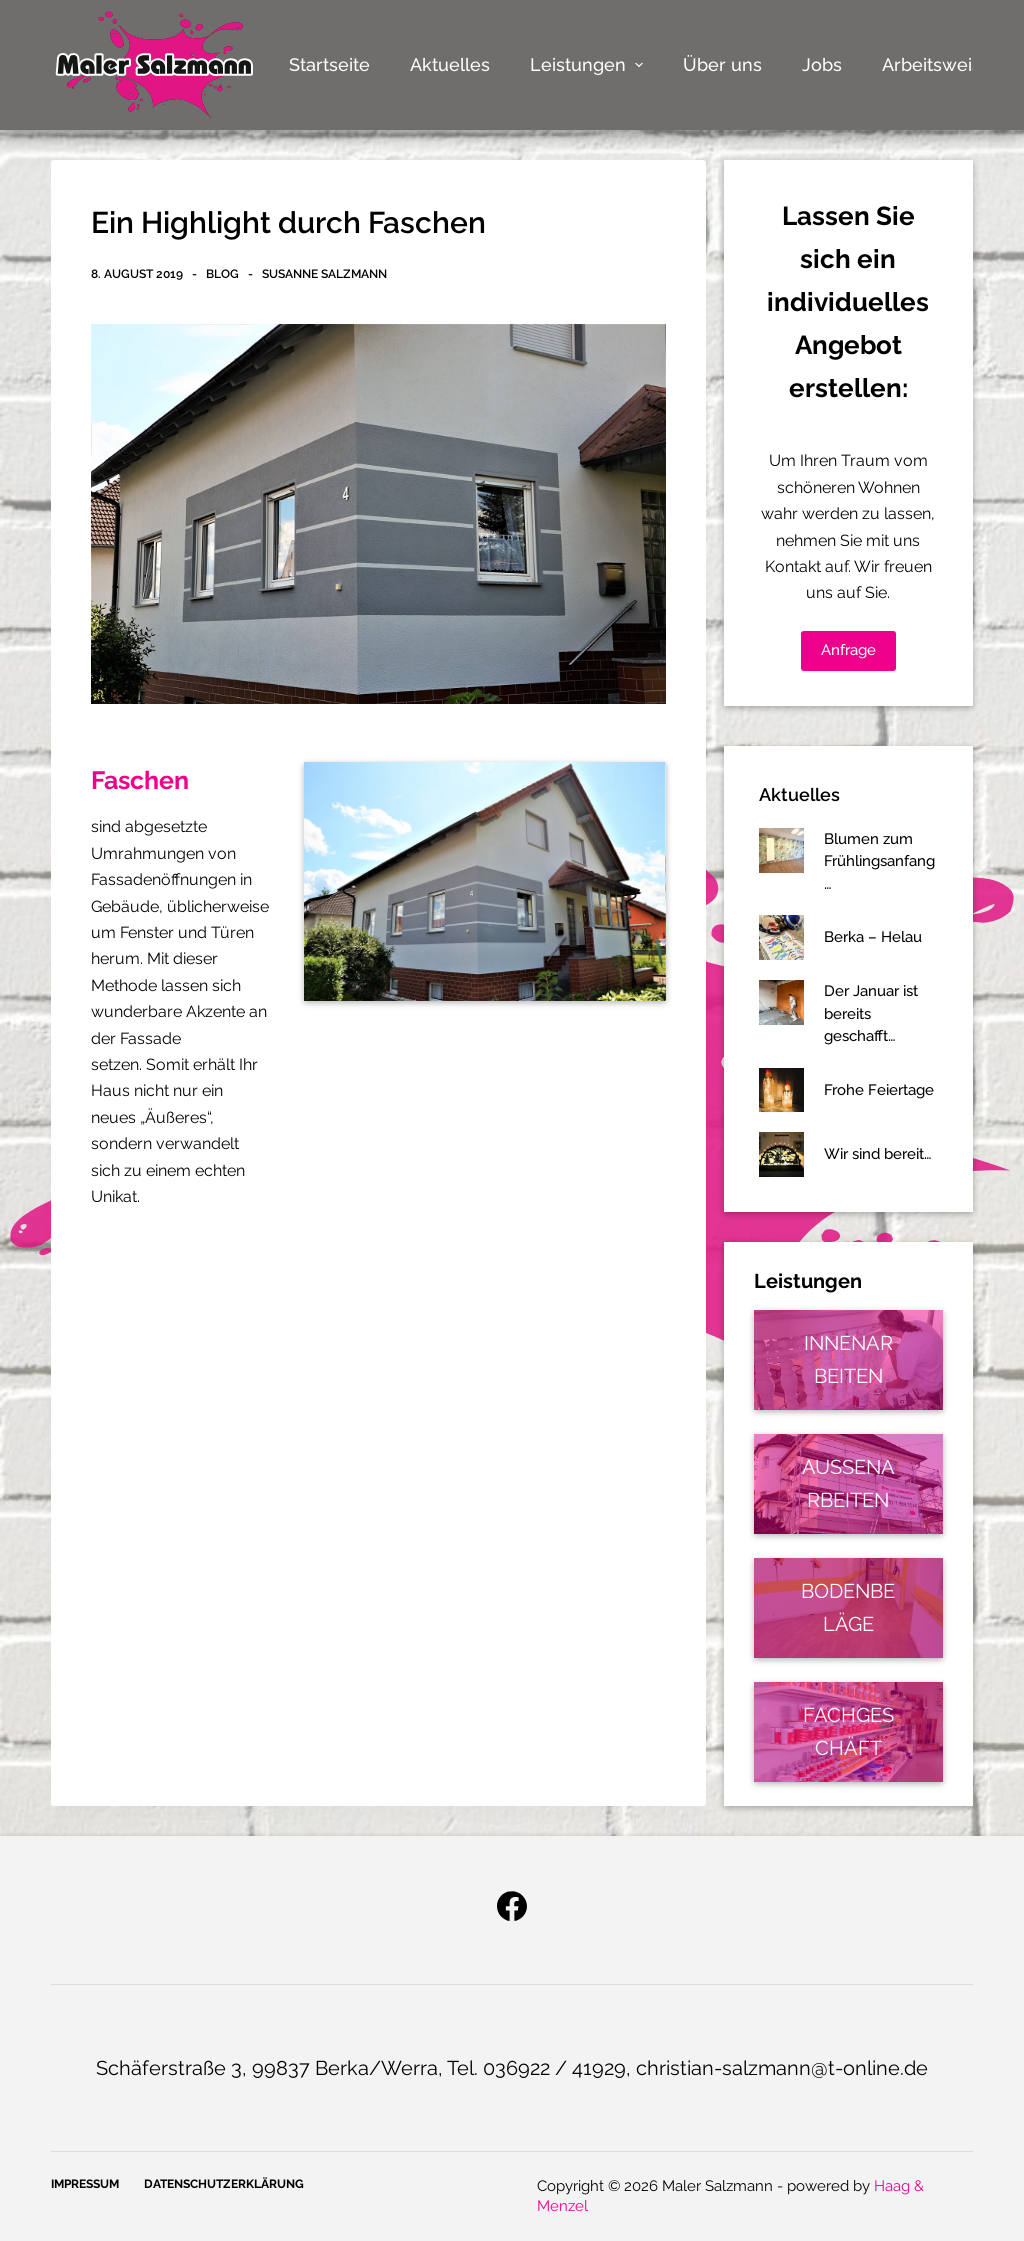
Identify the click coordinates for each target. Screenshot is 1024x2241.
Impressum (85, 2184)
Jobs (822, 64)
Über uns (722, 64)
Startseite (329, 64)
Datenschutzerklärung (224, 2184)
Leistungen (589, 64)
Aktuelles (450, 64)
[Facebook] (512, 1906)
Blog (222, 274)
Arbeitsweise (937, 64)
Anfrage (848, 650)
